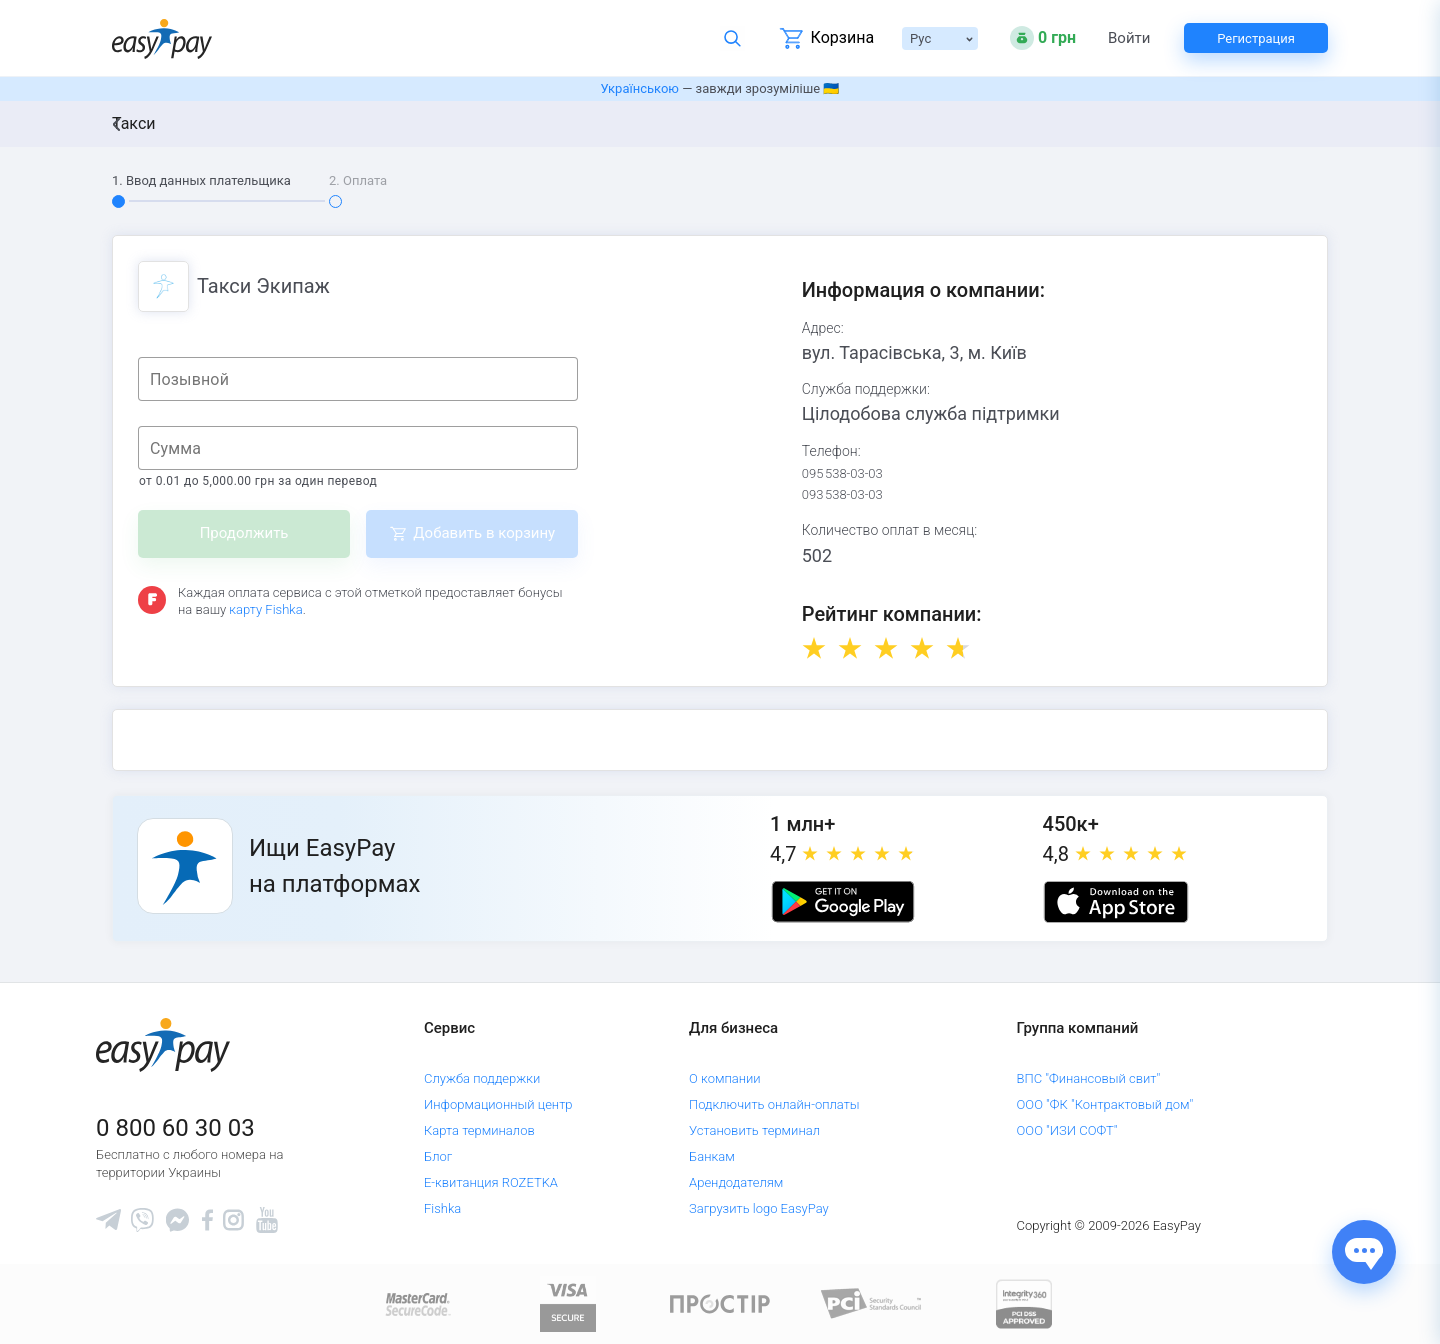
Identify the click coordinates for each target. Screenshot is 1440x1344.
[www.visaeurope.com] (568, 1302)
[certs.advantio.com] (1024, 1302)
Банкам (712, 1156)
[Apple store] (1116, 902)
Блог (438, 1156)
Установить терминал (754, 1130)
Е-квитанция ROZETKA (491, 1182)
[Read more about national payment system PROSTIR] (720, 1302)
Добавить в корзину (484, 533)
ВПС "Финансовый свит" (1089, 1078)
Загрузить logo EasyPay (759, 1208)
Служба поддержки (482, 1078)
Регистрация (1256, 38)
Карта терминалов (479, 1130)
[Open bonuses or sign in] (1043, 38)
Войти (1129, 38)
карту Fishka (265, 609)
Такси (134, 123)
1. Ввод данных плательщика (201, 180)
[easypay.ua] (162, 38)
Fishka (442, 1208)
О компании (725, 1078)
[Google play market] (843, 902)
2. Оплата (358, 180)
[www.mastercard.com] (416, 1302)
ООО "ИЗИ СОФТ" (1067, 1130)
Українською (640, 88)
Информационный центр (498, 1104)
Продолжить (244, 533)
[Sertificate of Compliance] (872, 1302)
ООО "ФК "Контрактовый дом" (1105, 1104)
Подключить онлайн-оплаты (774, 1104)
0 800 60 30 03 (175, 1128)
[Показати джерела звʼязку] (1364, 1252)
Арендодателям (736, 1182)
